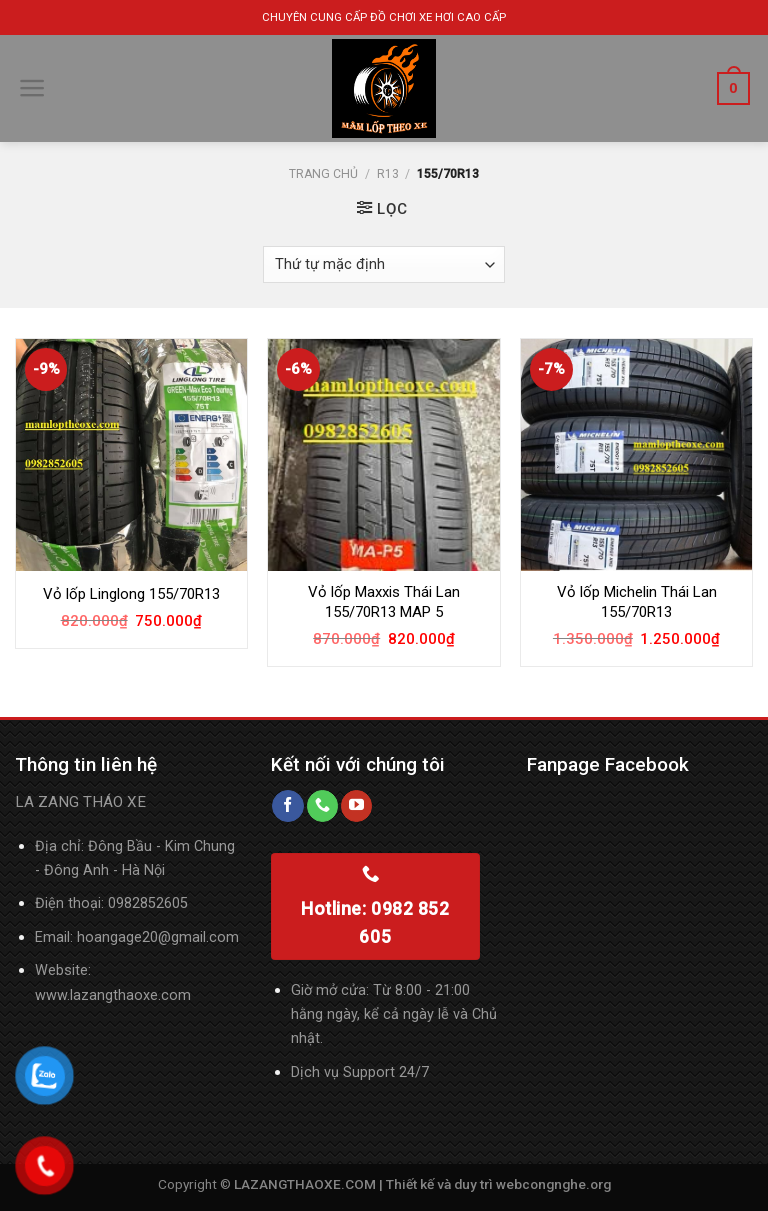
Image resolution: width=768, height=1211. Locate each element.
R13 (388, 174)
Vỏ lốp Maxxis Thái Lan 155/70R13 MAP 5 (384, 602)
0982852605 (148, 903)
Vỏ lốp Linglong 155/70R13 (131, 594)
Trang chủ (323, 174)
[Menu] (32, 88)
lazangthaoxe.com (130, 995)
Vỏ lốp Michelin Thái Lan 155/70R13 (637, 602)
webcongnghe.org (553, 1184)
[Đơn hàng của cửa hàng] (384, 264)
